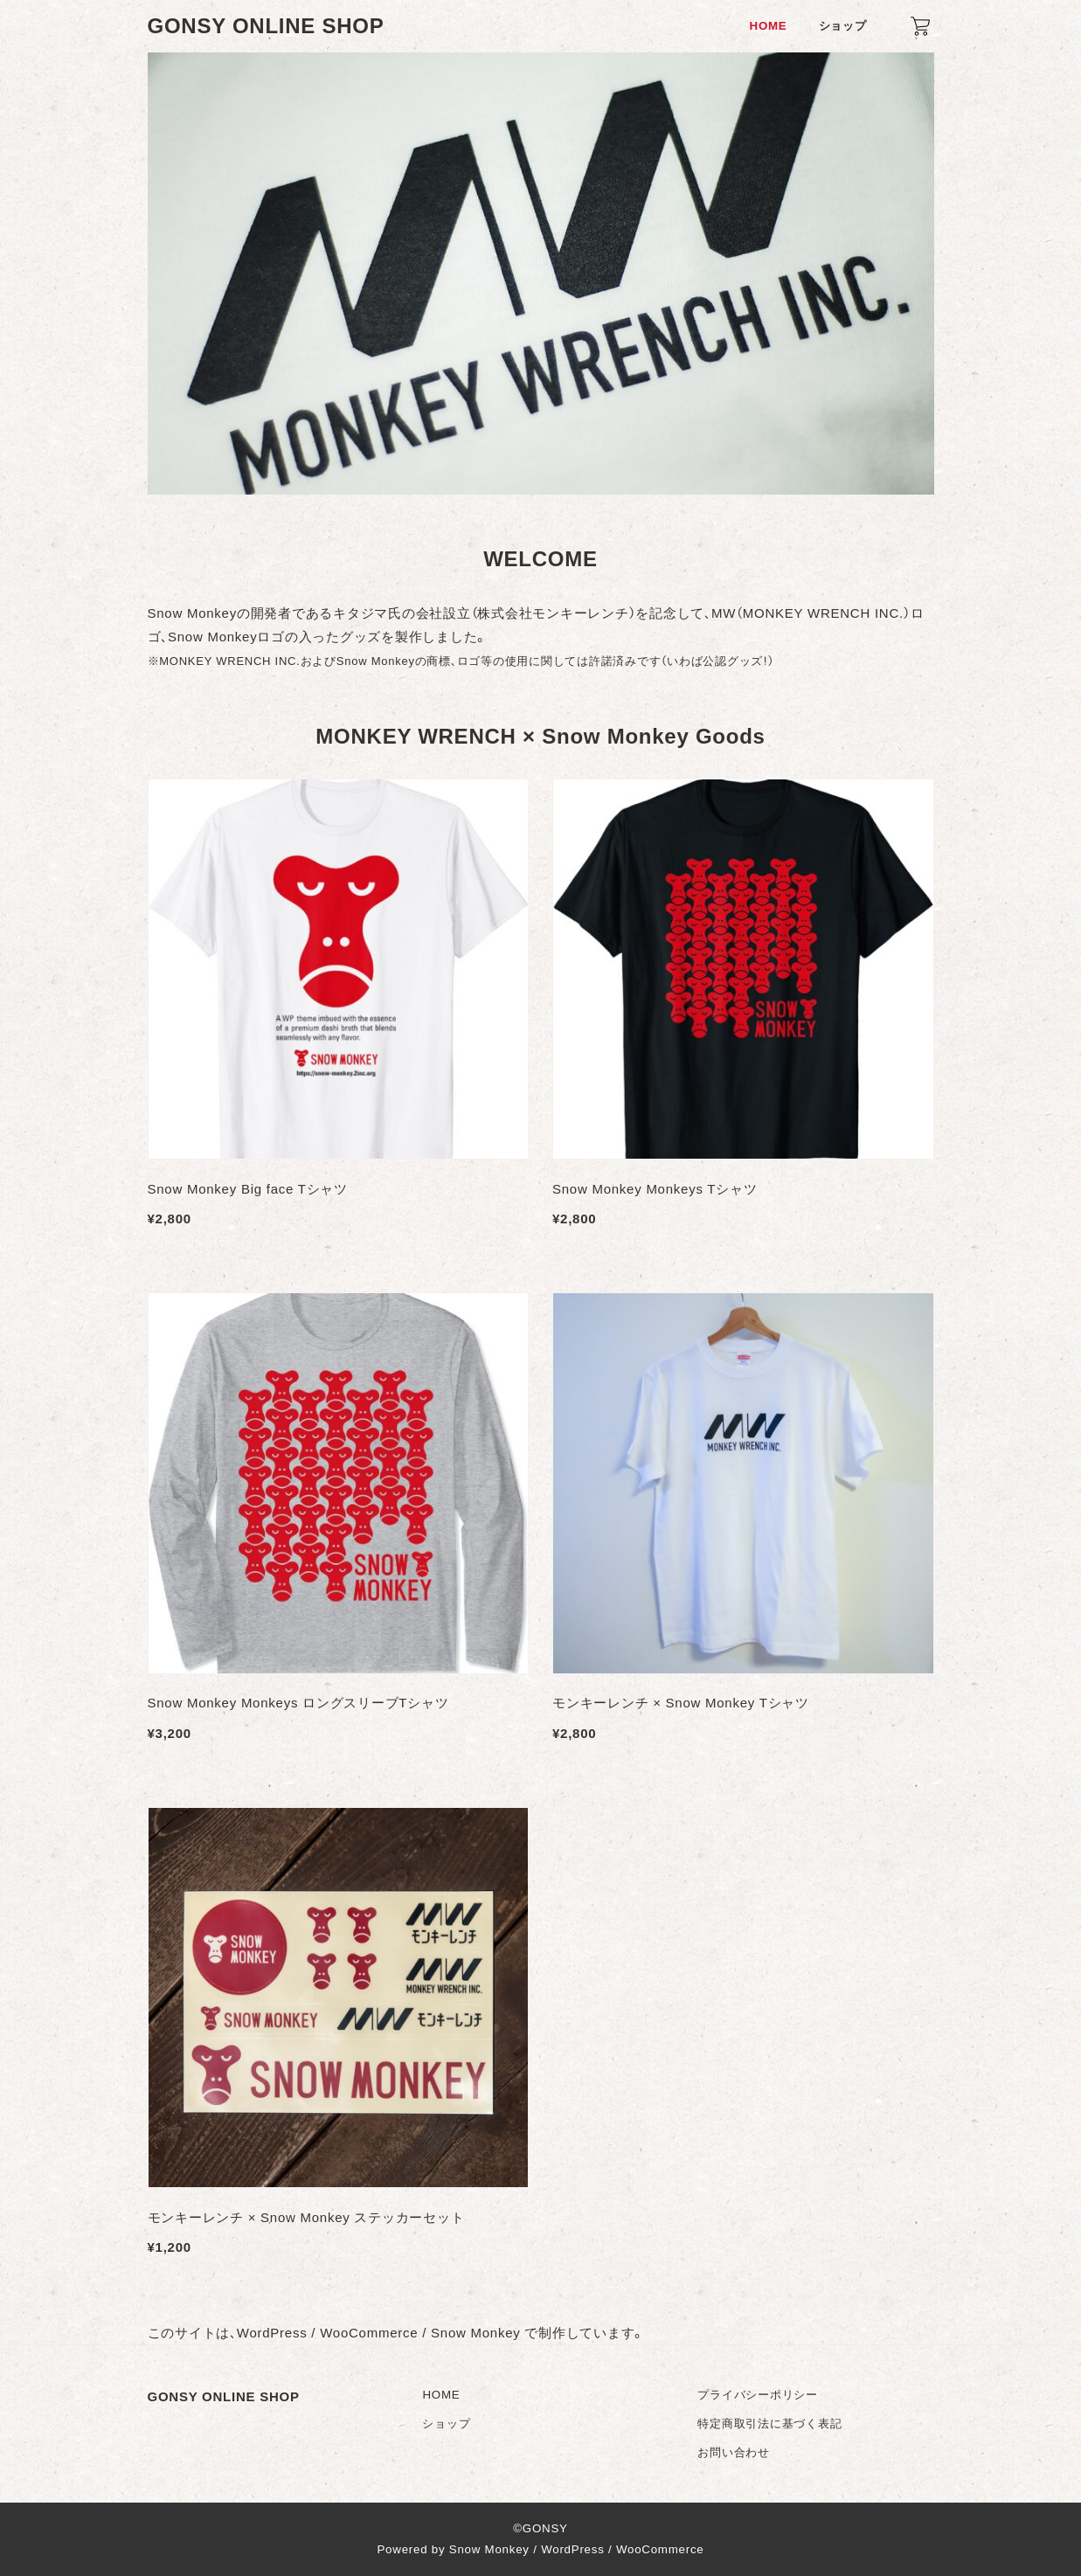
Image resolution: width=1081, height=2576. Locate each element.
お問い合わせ (733, 2452)
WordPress (572, 2549)
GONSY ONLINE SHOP (266, 26)
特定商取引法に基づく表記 (769, 2423)
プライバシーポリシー (757, 2394)
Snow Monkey (489, 2549)
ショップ (446, 2423)
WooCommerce (660, 2549)
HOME (441, 2394)
